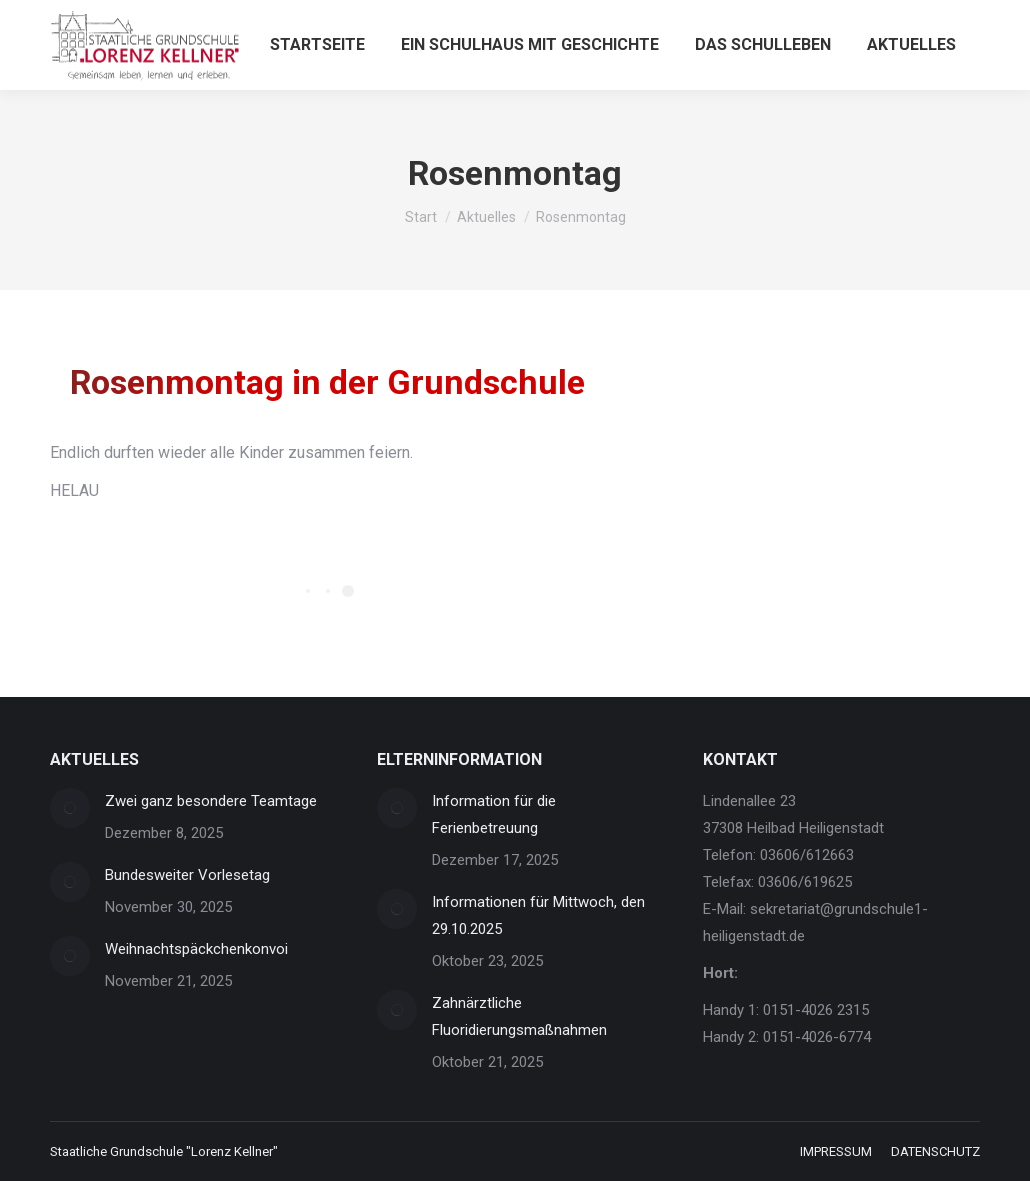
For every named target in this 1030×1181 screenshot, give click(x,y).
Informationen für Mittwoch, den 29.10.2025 (538, 915)
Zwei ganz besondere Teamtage (211, 801)
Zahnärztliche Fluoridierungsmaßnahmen (519, 1016)
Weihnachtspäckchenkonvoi (196, 949)
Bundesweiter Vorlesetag (187, 875)
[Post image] (70, 808)
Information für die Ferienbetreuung (494, 814)
